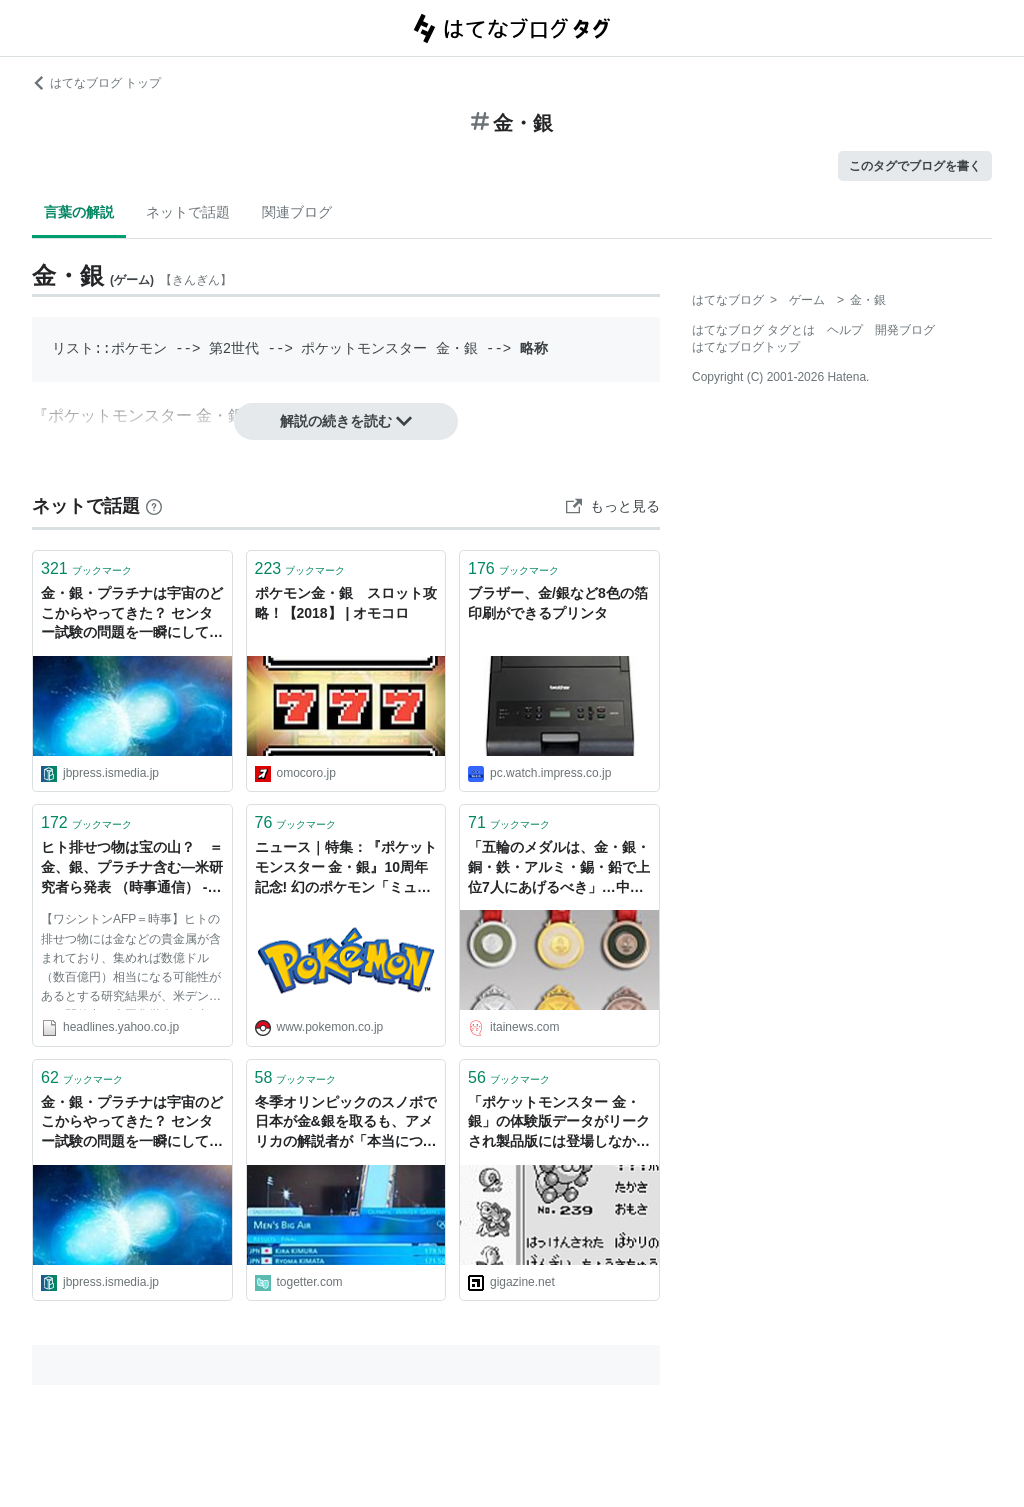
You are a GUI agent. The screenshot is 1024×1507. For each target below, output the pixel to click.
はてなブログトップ (746, 347)
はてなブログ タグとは (753, 330)
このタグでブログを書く (915, 166)
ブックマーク (86, 568)
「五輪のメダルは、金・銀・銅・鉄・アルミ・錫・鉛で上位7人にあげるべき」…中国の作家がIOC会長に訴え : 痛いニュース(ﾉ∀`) (559, 868)
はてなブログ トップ (96, 83)
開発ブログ (905, 330)
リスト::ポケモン (109, 348)
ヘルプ (845, 330)
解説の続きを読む (346, 421)
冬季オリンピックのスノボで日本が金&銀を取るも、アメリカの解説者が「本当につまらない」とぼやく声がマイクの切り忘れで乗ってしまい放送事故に (346, 1123)
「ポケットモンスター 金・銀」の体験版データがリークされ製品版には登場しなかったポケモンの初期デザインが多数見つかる (559, 1123)
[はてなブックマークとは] (154, 506)
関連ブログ (297, 212)
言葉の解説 (79, 212)
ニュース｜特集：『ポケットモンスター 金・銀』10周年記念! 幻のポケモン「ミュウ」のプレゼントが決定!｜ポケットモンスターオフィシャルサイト (346, 868)
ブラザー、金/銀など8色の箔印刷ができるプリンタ (558, 603)
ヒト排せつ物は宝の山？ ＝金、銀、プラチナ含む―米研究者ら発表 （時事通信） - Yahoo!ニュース (132, 868)
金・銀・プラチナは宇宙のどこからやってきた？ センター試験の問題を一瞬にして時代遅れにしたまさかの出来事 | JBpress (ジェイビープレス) (132, 614)
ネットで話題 (188, 212)
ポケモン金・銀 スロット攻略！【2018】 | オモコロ (346, 603)
